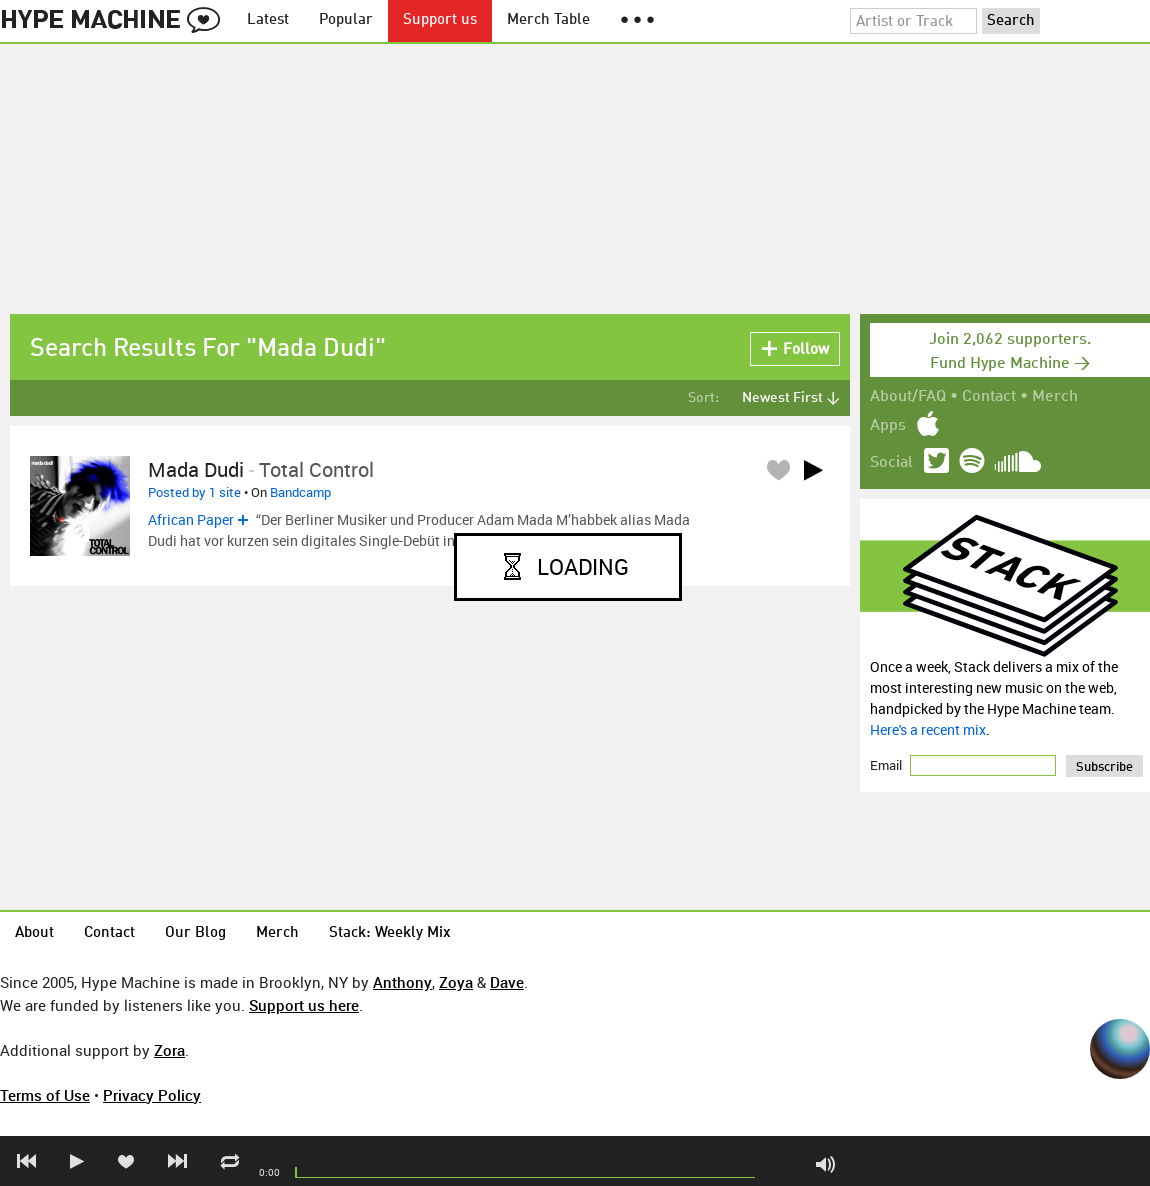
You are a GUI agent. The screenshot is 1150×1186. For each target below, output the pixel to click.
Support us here (304, 1005)
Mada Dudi (196, 469)
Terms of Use (45, 1095)
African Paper (191, 519)
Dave (507, 982)
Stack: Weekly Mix (390, 933)
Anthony (402, 982)
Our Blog (195, 933)
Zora (169, 1050)
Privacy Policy (152, 1095)
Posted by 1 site (194, 492)
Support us (440, 20)
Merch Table (548, 20)
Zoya (456, 982)
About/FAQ (908, 397)
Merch (1055, 397)
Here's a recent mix (928, 729)
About (34, 933)
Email (887, 765)
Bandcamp (300, 492)
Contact (989, 397)
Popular (346, 20)
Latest (268, 20)
